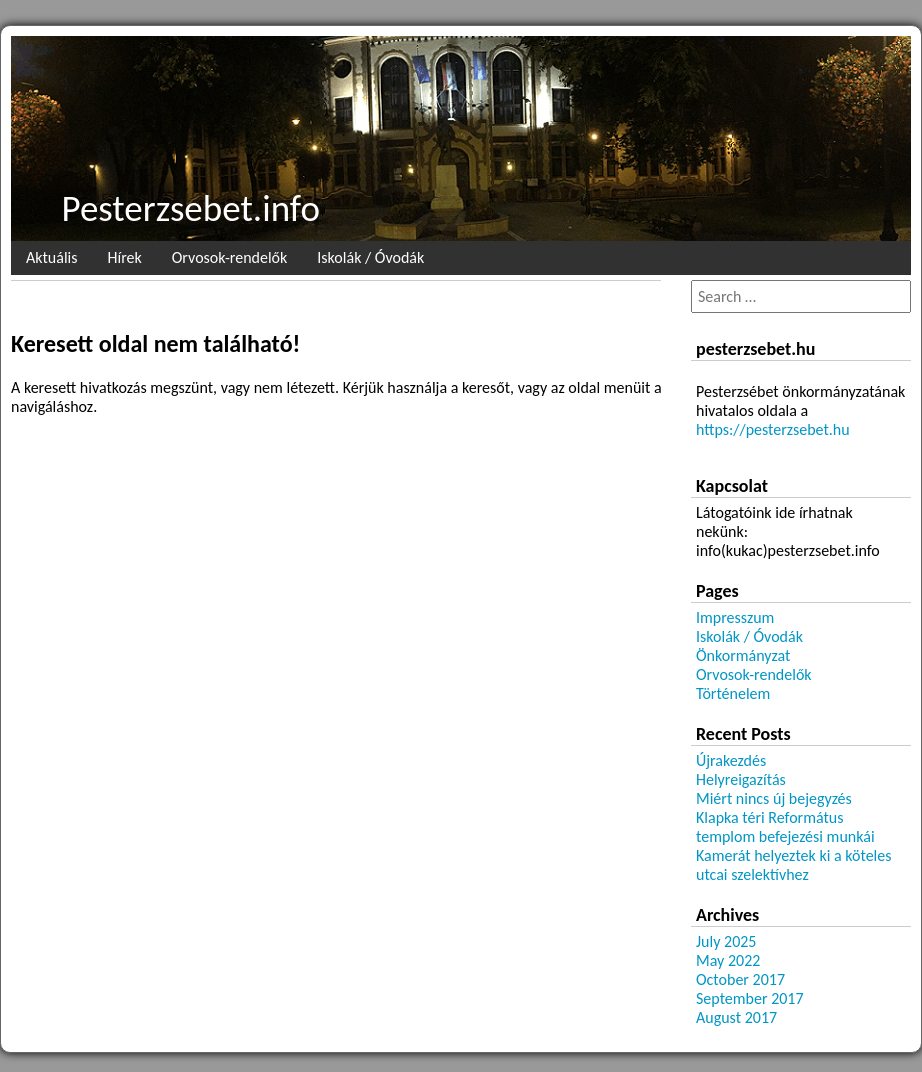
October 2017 (740, 979)
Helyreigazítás (741, 779)
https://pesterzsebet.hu (773, 429)
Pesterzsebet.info (191, 208)
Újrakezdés (731, 760)
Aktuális (51, 257)
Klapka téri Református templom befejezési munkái (785, 827)
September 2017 (750, 998)
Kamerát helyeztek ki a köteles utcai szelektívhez (794, 865)
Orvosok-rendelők (230, 257)
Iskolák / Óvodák (370, 257)
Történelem (733, 693)
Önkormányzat (743, 655)
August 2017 (736, 1017)
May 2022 (728, 960)
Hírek (124, 257)
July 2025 (726, 941)
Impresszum (735, 617)
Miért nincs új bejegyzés (774, 798)
